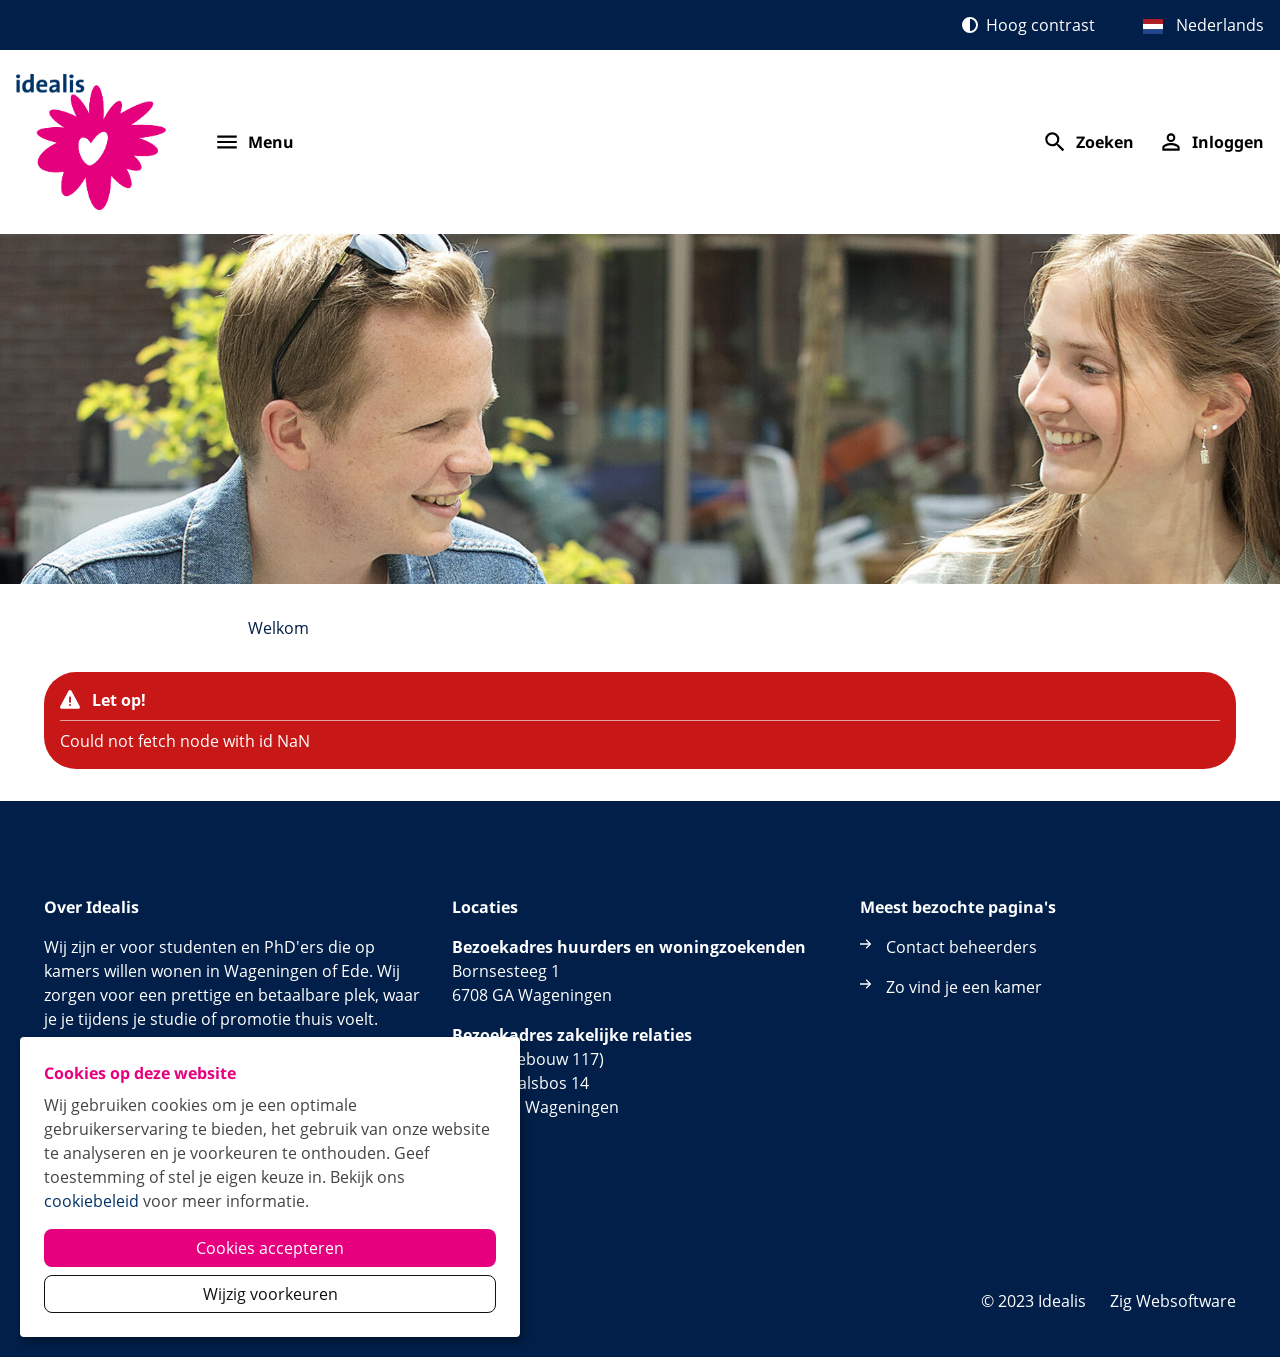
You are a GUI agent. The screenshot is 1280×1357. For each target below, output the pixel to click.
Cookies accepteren (270, 1248)
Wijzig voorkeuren (270, 1294)
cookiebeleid (91, 1201)
